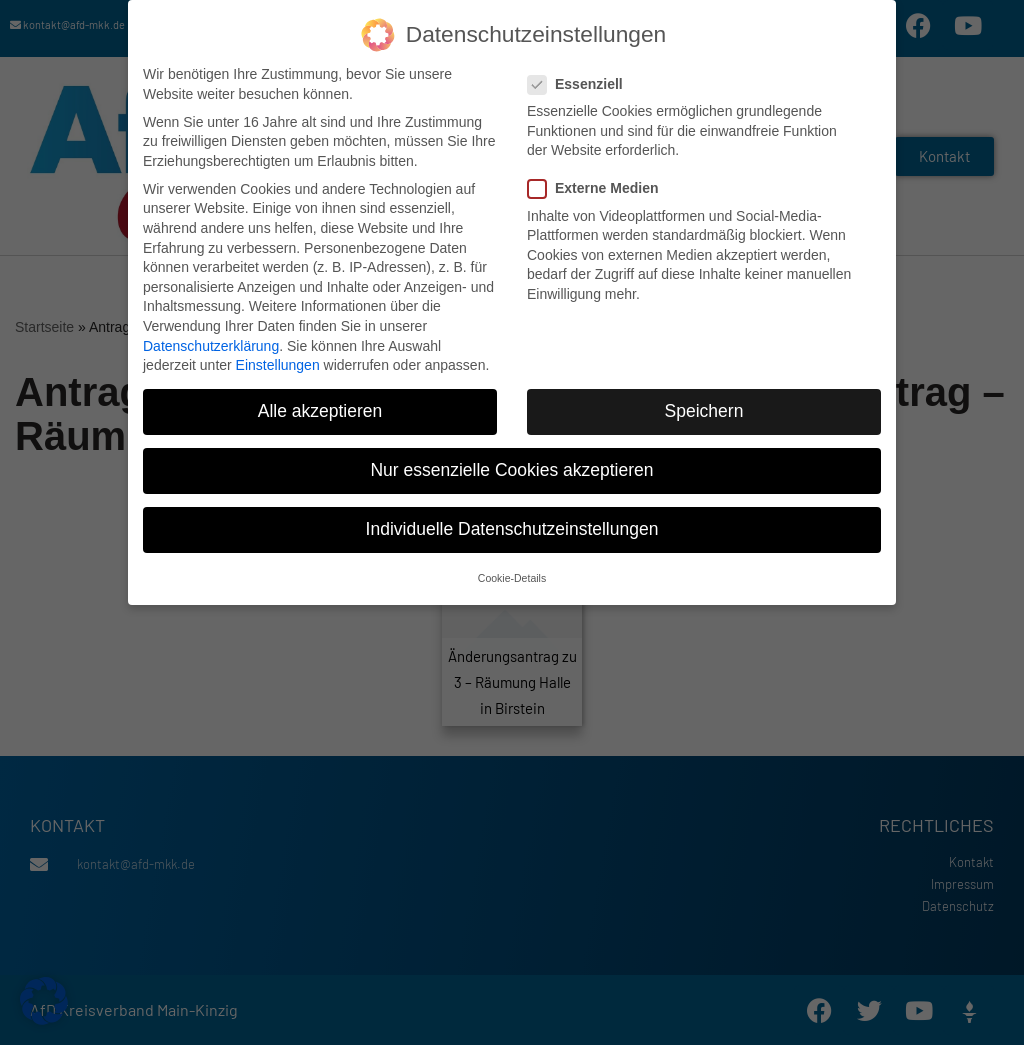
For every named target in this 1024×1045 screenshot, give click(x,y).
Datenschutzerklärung (211, 339)
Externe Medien (599, 182)
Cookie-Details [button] (512, 571)
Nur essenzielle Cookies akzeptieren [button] (511, 464)
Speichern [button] (704, 405)
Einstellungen (278, 359)
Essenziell (581, 78)
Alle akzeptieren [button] (320, 405)
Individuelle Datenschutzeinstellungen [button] (512, 523)
